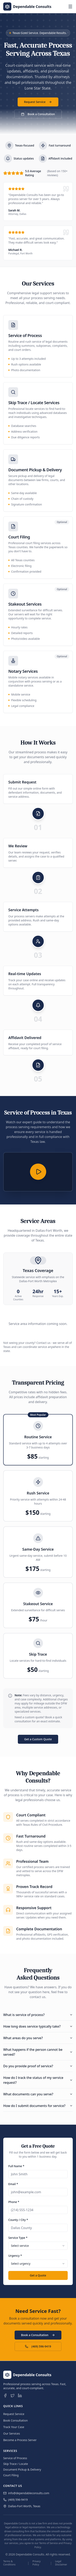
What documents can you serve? (38, 2094)
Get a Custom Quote (38, 1739)
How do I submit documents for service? (38, 2105)
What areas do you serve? (38, 2038)
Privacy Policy (36, 2563)
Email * (13, 2184)
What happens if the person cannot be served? (38, 2052)
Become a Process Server (20, 2440)
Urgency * (15, 2256)
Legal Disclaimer (61, 2563)
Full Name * (16, 2166)
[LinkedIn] (20, 2395)
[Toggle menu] (70, 6)
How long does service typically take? (38, 2026)
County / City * (18, 2220)
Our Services (11, 2433)
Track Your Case (13, 2427)
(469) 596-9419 (38, 2346)
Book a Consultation (38, 114)
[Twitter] (13, 2395)
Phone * (13, 2202)
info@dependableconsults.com (28, 2493)
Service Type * (17, 2238)
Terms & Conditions (9, 2563)
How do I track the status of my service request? (38, 2080)
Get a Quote (38, 2275)
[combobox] (38, 2246)
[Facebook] (5, 2395)
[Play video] (38, 1172)
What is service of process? (38, 2015)
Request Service (38, 102)
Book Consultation (15, 2420)
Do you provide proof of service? (38, 2066)
